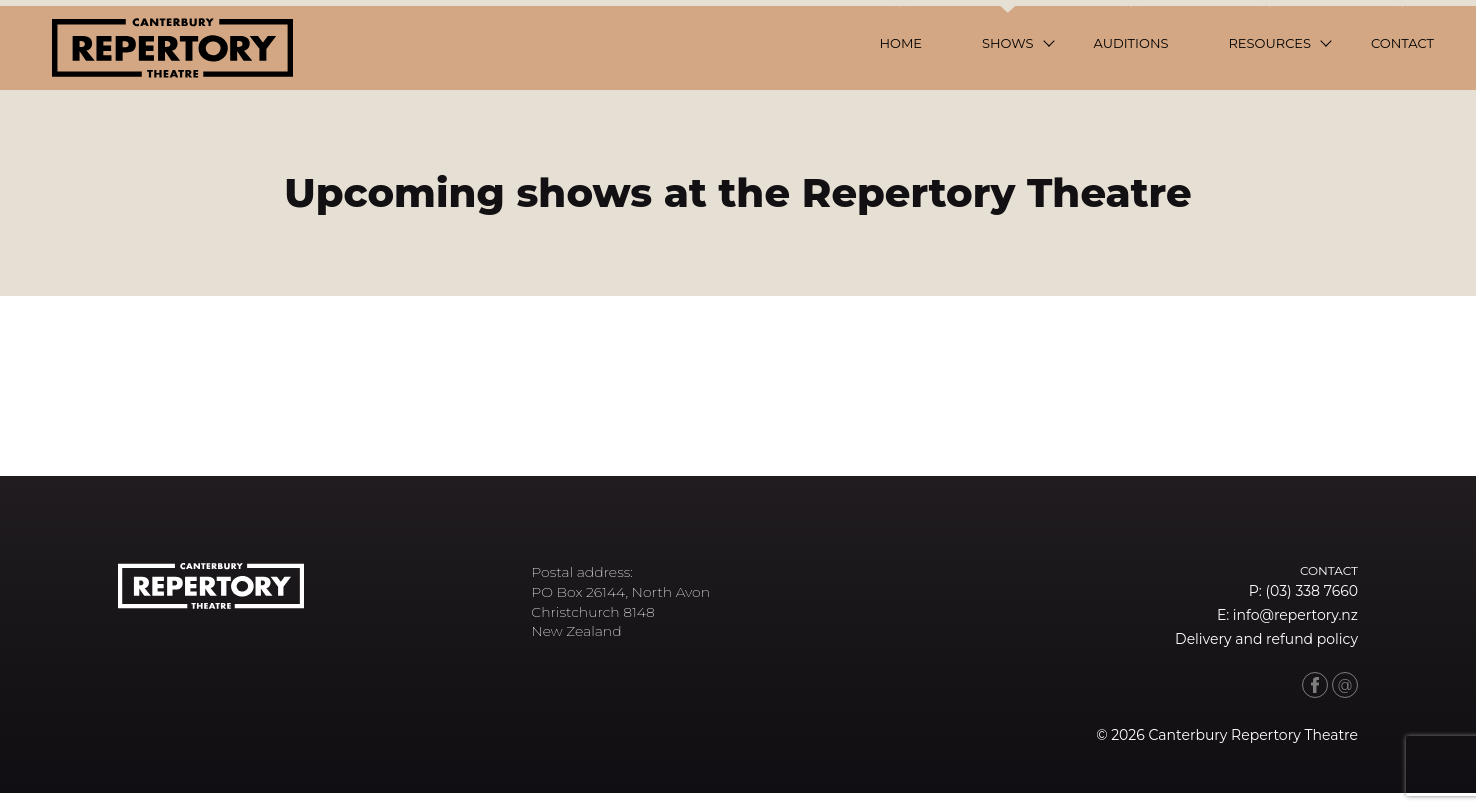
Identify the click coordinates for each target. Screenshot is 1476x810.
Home (900, 43)
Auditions (1131, 43)
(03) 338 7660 (1311, 591)
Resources (1269, 43)
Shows (1007, 43)
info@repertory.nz (1295, 615)
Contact (1402, 43)
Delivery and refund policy (1266, 639)
